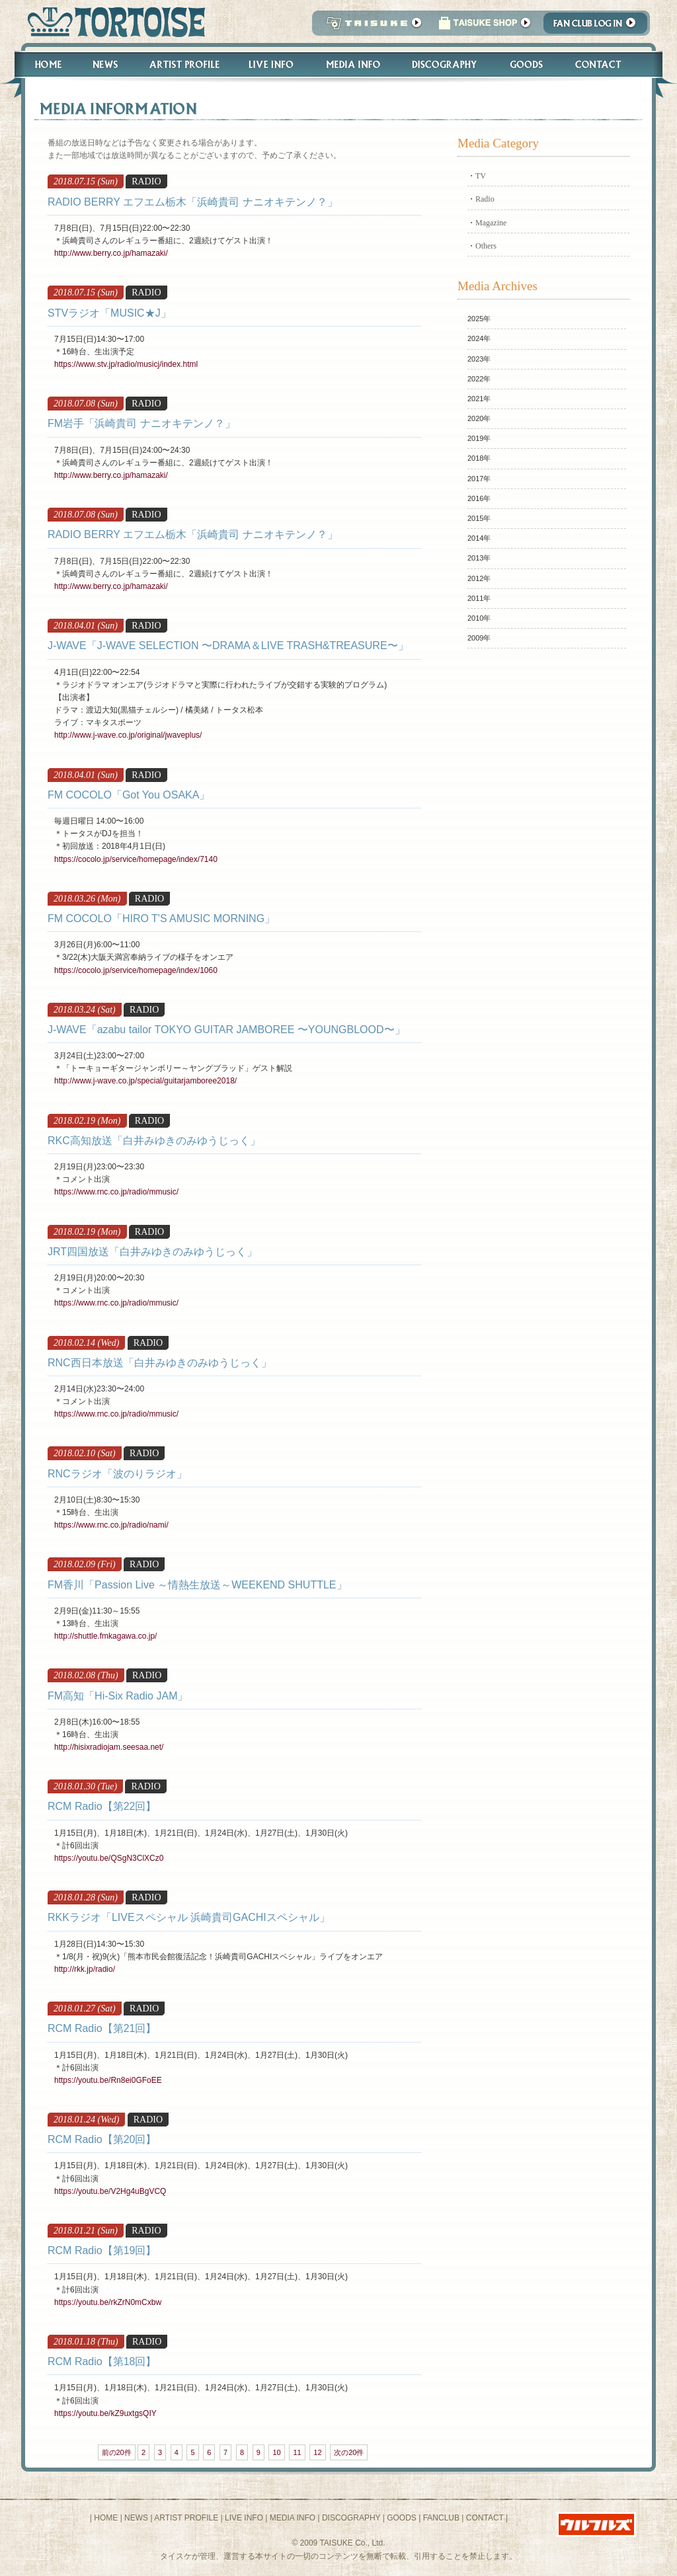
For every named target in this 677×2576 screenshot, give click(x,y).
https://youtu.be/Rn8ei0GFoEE (108, 2080)
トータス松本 (112, 21)
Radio (485, 199)
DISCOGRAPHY (351, 2517)
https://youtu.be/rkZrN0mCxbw (107, 2302)
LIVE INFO (244, 2517)
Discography (445, 64)
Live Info (271, 64)
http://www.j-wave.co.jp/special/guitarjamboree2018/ (145, 1080)
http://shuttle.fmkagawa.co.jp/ (105, 1636)
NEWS (136, 2517)
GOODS (402, 2517)
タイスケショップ (484, 27)
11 (297, 2452)
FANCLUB (441, 2517)
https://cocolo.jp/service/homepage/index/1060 (136, 970)
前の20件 (117, 2452)
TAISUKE (371, 27)
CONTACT (485, 2517)
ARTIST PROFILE (186, 2517)
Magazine (490, 222)
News (105, 64)
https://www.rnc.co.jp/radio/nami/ (111, 1525)
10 (276, 2452)
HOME (106, 2517)
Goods (528, 64)
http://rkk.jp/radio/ (84, 1969)
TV (480, 175)
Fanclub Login (598, 27)
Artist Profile (183, 64)
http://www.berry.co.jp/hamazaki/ (111, 253)
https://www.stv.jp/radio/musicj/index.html (126, 364)
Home (42, 64)
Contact (605, 64)
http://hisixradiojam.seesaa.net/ (108, 1747)
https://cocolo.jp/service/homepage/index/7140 (136, 859)
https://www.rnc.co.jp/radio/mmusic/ (116, 1191)
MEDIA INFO (292, 2517)
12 (317, 2452)
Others (486, 246)
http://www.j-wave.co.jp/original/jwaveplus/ (128, 735)
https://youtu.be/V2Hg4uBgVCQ (110, 2191)
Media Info (353, 64)
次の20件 (349, 2452)
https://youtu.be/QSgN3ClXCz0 (108, 1858)
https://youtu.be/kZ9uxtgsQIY (105, 2413)
